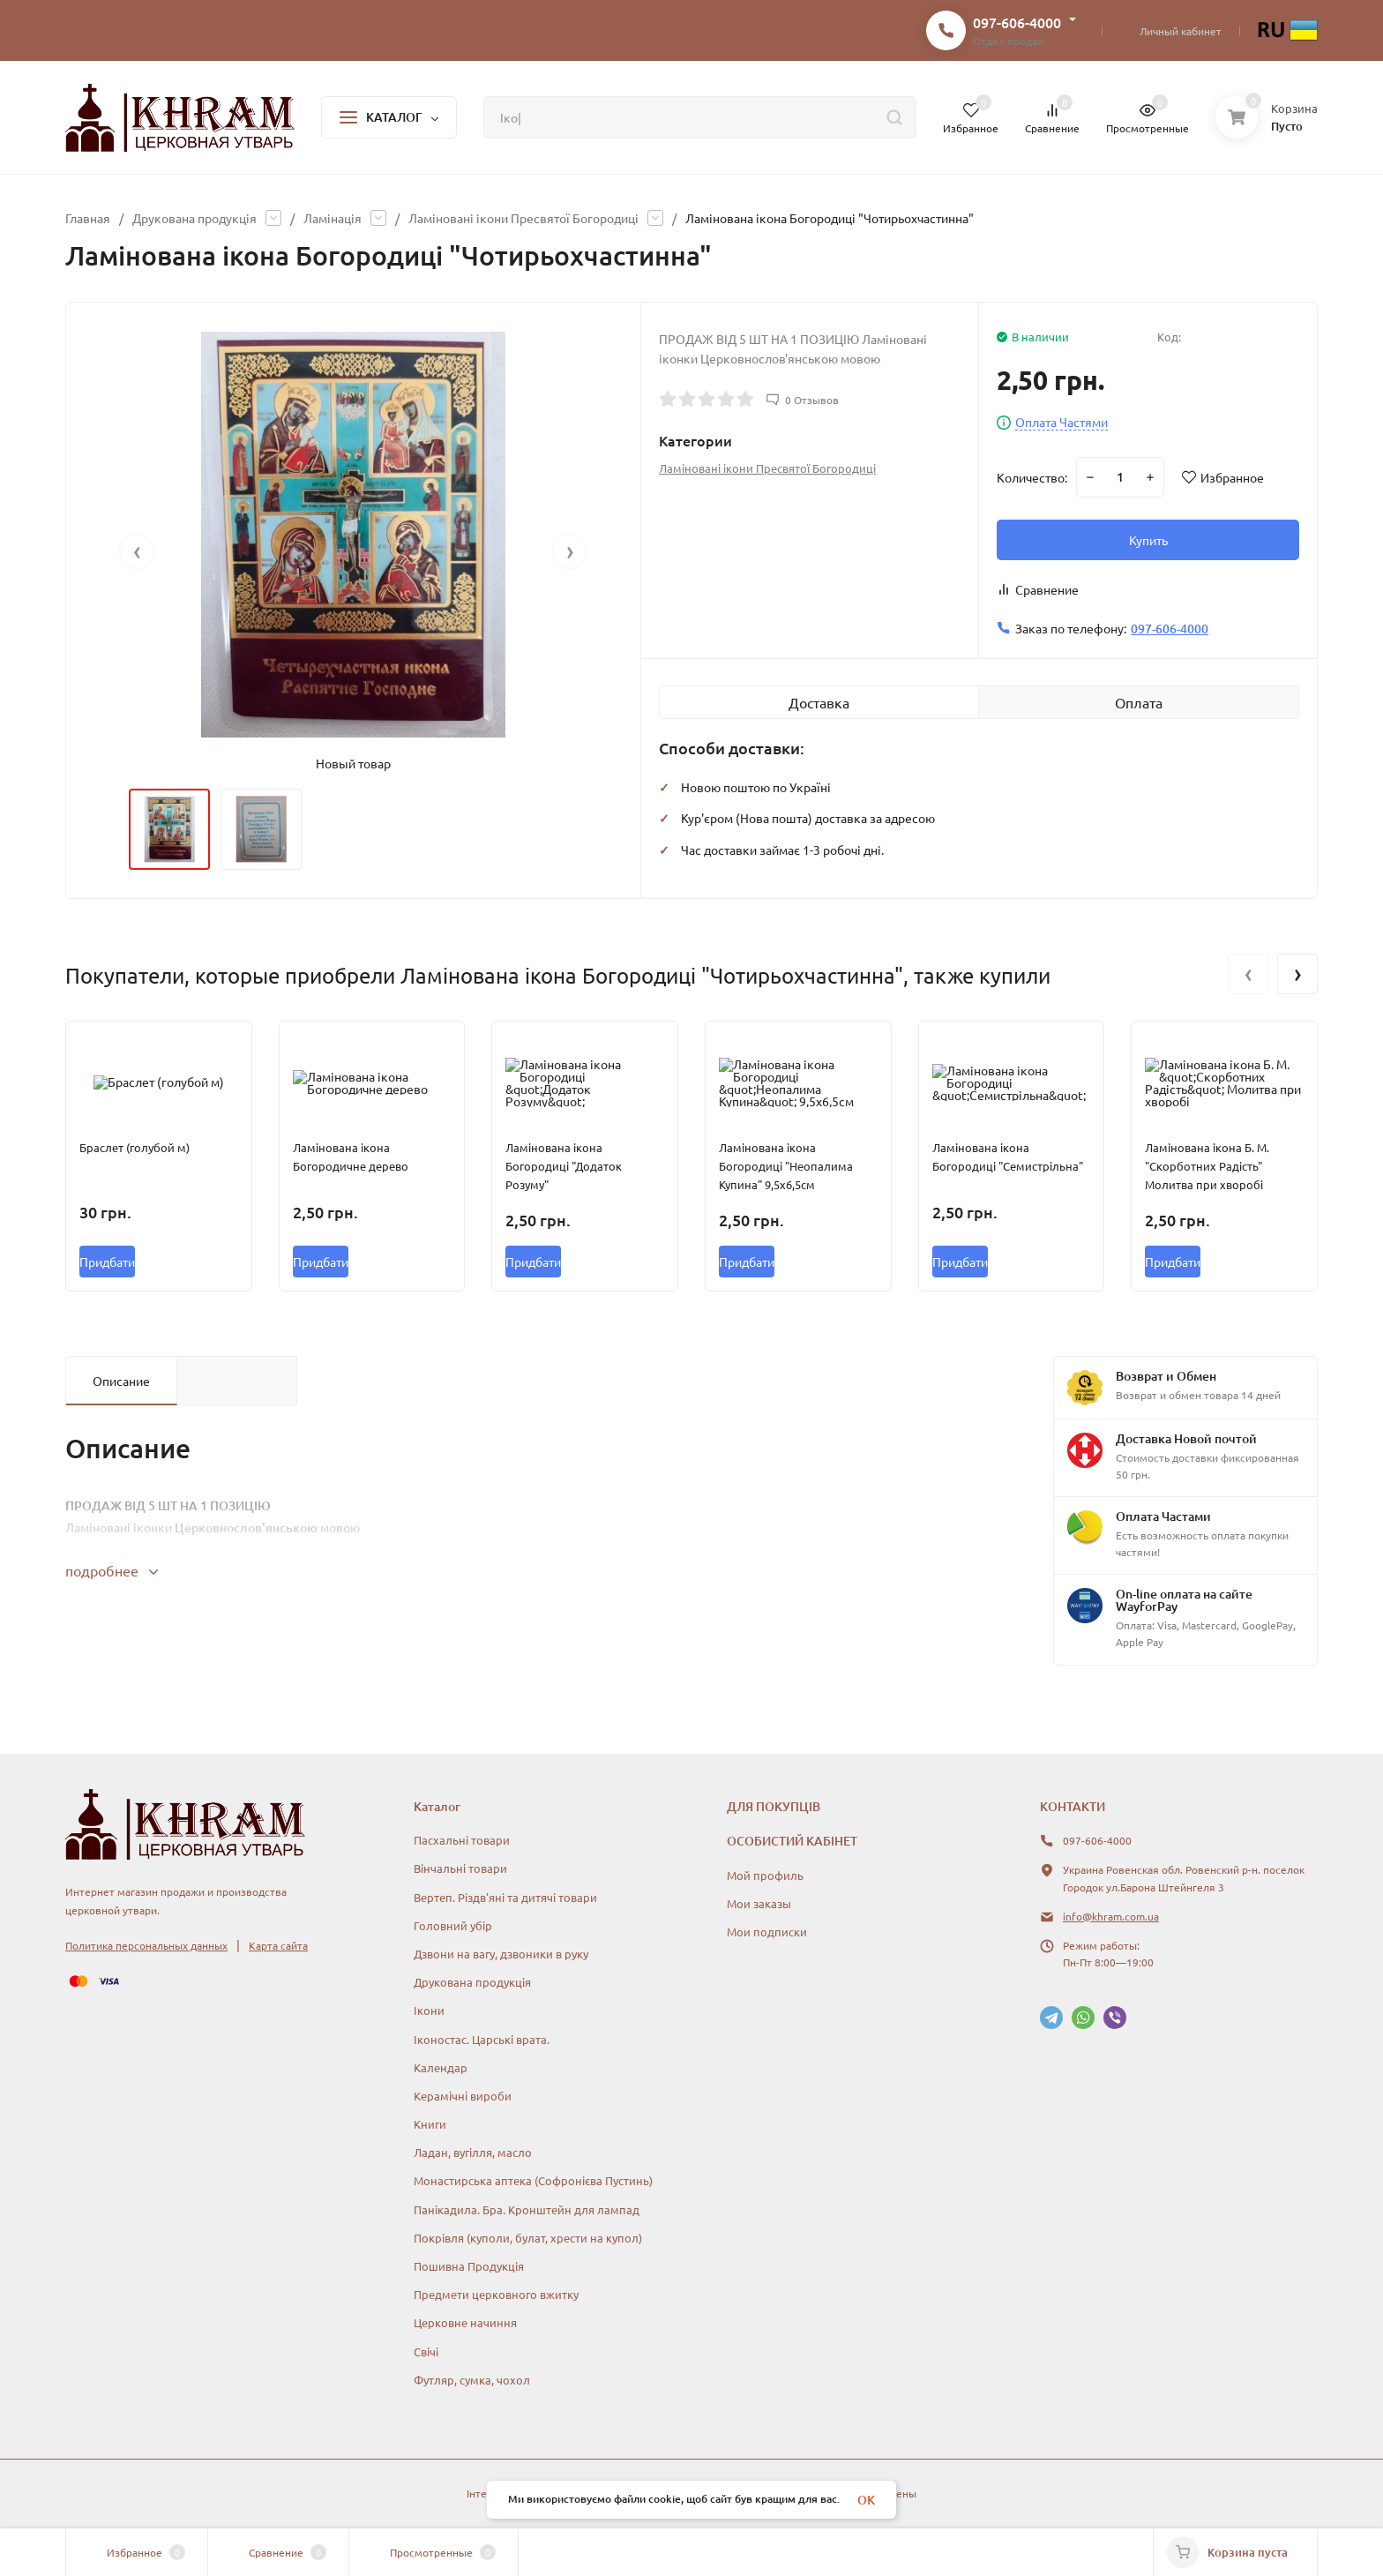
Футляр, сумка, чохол (472, 2379)
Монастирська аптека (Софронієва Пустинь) (533, 2180)
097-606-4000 (1017, 22)
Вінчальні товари (460, 1868)
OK (866, 2499)
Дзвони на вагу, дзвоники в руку (501, 1953)
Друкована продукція (194, 218)
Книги (430, 2123)
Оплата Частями (1061, 423)
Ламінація (332, 218)
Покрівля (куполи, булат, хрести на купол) (528, 2237)
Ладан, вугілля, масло (473, 2152)
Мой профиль (765, 1875)
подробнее (111, 1570)
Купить (1148, 540)
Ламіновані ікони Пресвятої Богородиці (523, 218)
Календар (440, 2067)
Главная (87, 218)
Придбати (107, 1261)
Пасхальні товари (462, 1839)
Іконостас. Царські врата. (481, 2039)
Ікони (429, 2010)
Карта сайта (278, 1945)
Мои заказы (759, 1903)
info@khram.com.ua (1111, 1916)
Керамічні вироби (463, 2095)
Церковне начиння (465, 2322)
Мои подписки (767, 1931)
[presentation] (136, 551)
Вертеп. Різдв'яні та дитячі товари (505, 1897)
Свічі (426, 2351)
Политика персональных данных (146, 1945)
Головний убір (453, 1925)
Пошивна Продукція (469, 2265)
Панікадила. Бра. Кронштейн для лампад (526, 2209)
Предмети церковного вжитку (496, 2294)
